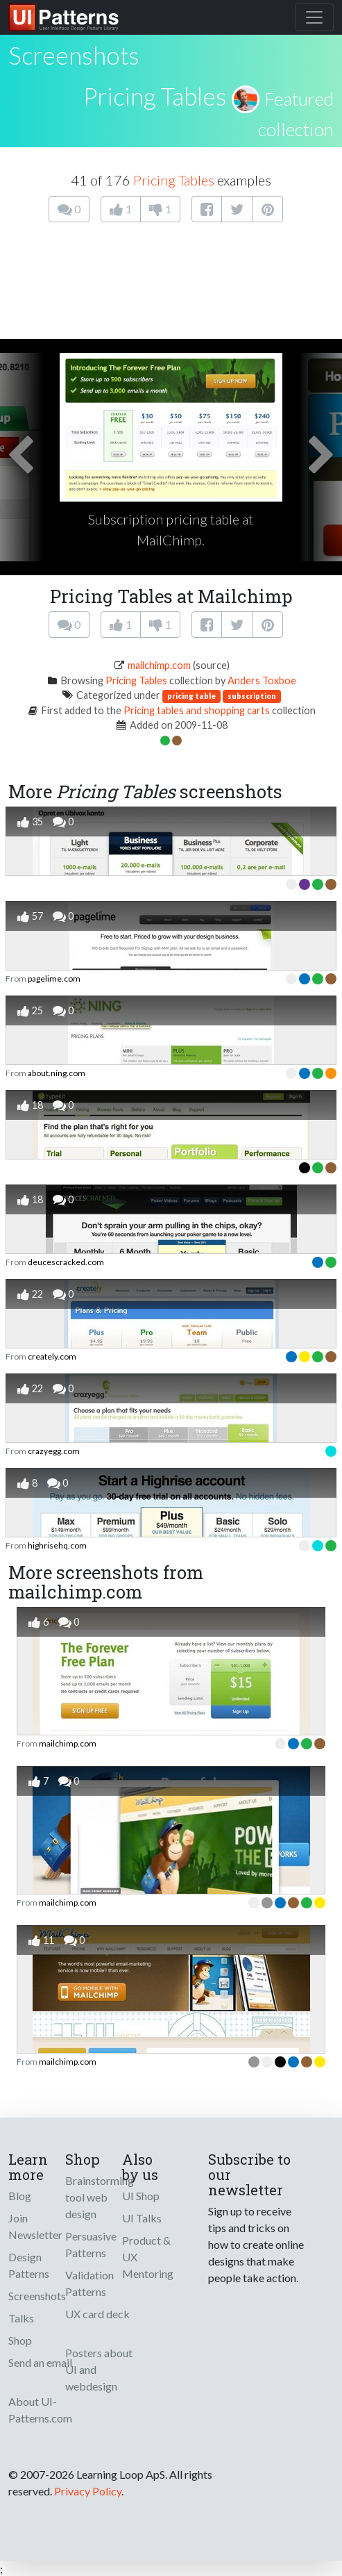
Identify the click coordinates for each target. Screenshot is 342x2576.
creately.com (52, 1356)
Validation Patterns (89, 2283)
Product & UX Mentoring (147, 2257)
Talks (21, 2318)
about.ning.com (56, 1073)
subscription (252, 695)
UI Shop (141, 2195)
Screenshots (37, 2295)
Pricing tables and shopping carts (196, 710)
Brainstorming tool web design (99, 2197)
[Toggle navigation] (314, 17)
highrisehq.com (57, 1545)
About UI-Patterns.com (40, 2410)
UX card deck (97, 2313)
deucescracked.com (66, 1262)
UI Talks (142, 2217)
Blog (19, 2195)
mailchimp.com (159, 665)
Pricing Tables (155, 95)
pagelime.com (54, 978)
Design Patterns (28, 2265)
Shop (20, 2340)
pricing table (191, 695)
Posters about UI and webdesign (98, 2369)
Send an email (40, 2362)
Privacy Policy (87, 2490)
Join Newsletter (35, 2226)
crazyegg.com (54, 1451)
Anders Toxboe (262, 680)
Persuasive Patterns (91, 2244)
